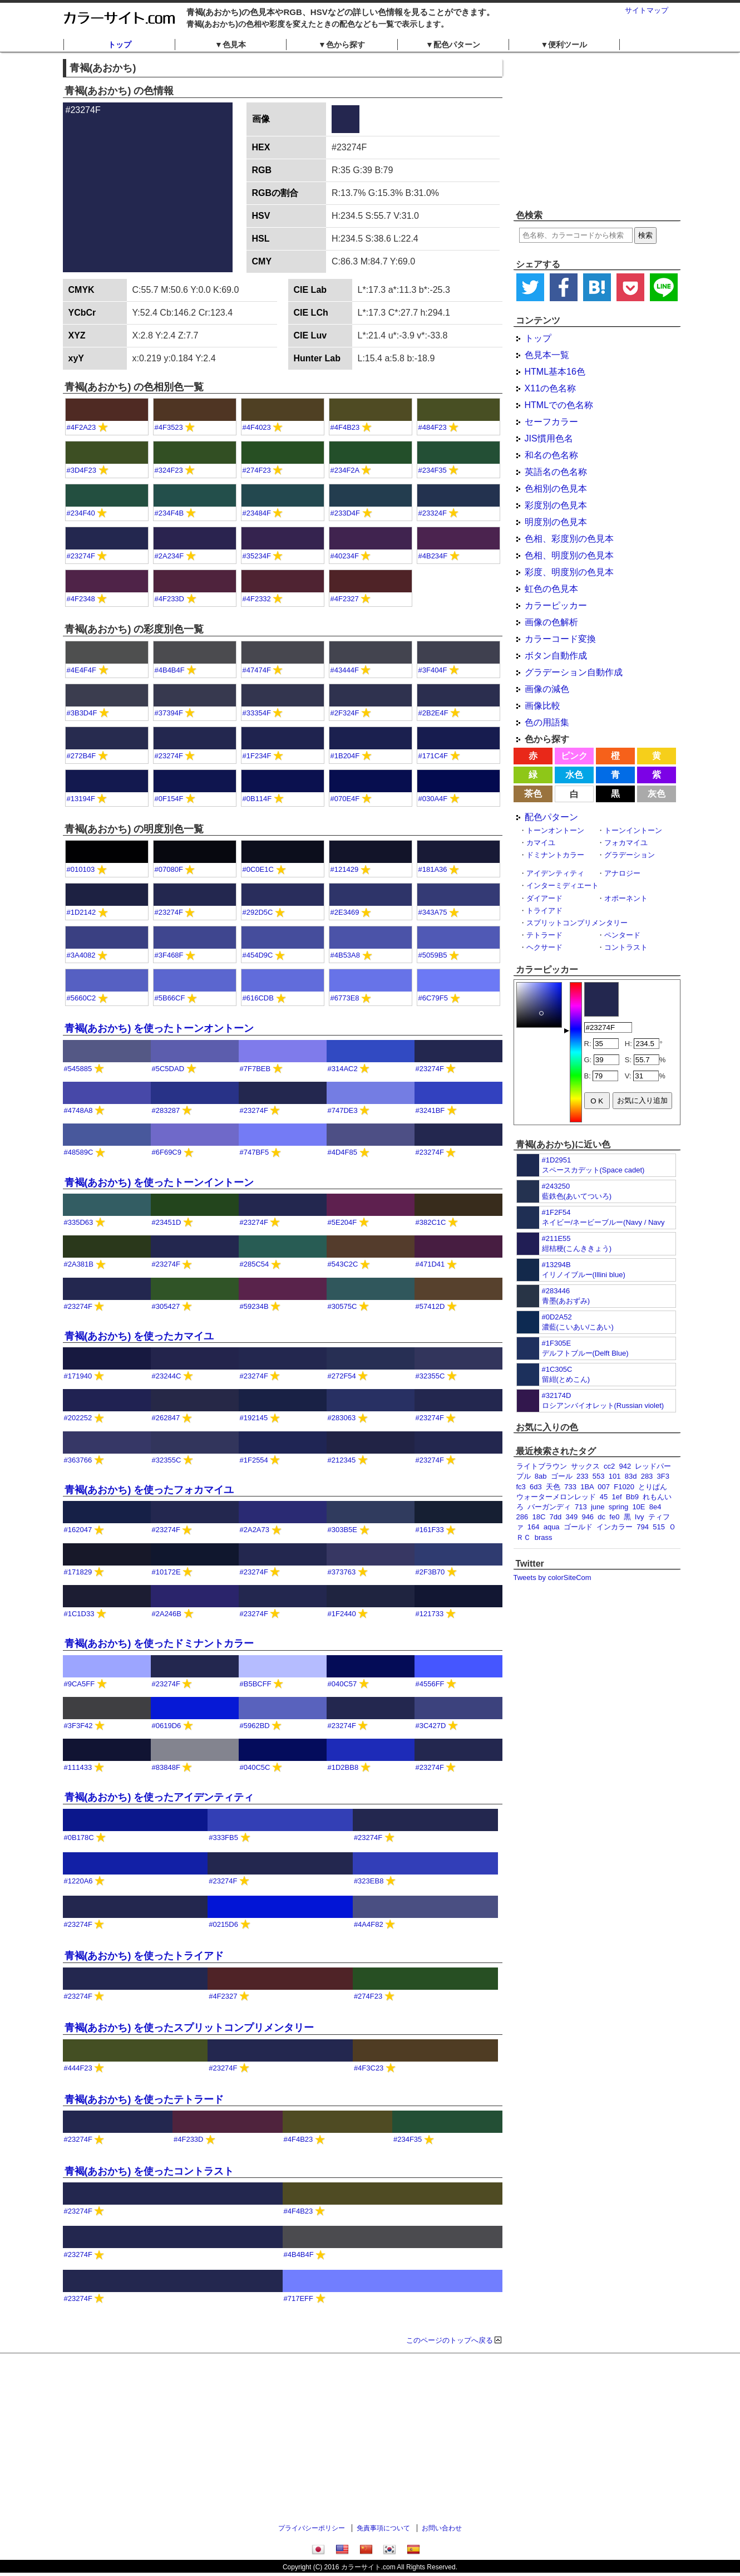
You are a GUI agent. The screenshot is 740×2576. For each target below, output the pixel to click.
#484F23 (432, 427)
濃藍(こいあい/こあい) (578, 1327)
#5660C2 (81, 998)
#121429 (344, 869)
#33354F (257, 713)
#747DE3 (343, 1110)
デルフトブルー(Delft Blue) (585, 1353)
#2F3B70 (430, 1572)
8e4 (655, 1507)
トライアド (544, 910)
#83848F (166, 1767)
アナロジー (622, 873)
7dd (556, 1517)
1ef (616, 1497)
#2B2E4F (433, 713)
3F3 (663, 1476)
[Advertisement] (597, 130)
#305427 (166, 1306)
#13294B (556, 1264)
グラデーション (629, 855)
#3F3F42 (78, 1725)
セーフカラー (551, 421)
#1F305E (556, 1343)
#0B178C (79, 1837)
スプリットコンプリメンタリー (577, 923)
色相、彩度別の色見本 (569, 538)
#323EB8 (369, 1881)
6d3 (536, 1487)
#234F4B (169, 513)
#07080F (169, 869)
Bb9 (632, 1497)
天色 (553, 1487)
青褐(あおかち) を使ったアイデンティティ (159, 1797)
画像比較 (542, 705)
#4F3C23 (368, 2068)
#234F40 (81, 513)
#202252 (78, 1418)
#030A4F (433, 798)
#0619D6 (166, 1725)
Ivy (639, 1517)
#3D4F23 (81, 470)
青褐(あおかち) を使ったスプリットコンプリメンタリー (189, 2027)
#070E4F (345, 798)
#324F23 (169, 470)
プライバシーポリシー (311, 2528)
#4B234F (433, 556)
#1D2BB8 (343, 1767)
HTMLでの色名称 (559, 405)
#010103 (81, 869)
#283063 (342, 1418)
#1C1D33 (79, 1614)
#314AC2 (343, 1068)
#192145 (254, 1418)
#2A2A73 (255, 1529)
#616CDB (258, 998)
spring (618, 1507)
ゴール (562, 1476)
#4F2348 (81, 599)
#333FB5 (223, 1837)
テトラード (544, 935)
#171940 (78, 1376)
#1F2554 (254, 1460)
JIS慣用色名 (549, 438)
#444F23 (78, 2068)
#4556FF (430, 1684)
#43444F (344, 670)
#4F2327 (344, 599)
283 (647, 1476)
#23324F (432, 513)
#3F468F (169, 955)
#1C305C (557, 1369)
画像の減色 (547, 689)
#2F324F (344, 713)
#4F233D (169, 599)
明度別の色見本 (556, 522)
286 (522, 1517)
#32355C (430, 1376)
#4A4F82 (368, 1924)
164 (533, 1527)
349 (571, 1517)
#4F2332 (257, 599)
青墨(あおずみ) (566, 1301)
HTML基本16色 (555, 371)
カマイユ (540, 842)
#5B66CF (170, 998)
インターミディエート (562, 885)
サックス (585, 1466)
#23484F (257, 513)
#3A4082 (81, 955)
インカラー (614, 1527)
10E (638, 1507)
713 (581, 1507)
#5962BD (255, 1725)
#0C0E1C (258, 869)
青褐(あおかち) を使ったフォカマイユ (149, 1489)
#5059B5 (432, 955)
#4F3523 (169, 427)
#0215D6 (223, 1924)
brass (543, 1537)
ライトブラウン (541, 1466)
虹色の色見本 (551, 588)
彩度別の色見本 (556, 505)
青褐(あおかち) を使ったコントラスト (149, 2171)
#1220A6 (78, 1881)
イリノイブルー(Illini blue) (583, 1274)
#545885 (78, 1068)
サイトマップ (646, 10)
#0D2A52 (557, 1317)
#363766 (78, 1460)
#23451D (166, 1222)
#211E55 (556, 1238)
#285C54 (254, 1264)
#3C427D (431, 1725)
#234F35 (432, 470)
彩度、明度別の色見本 (569, 572)
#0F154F (169, 798)
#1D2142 (81, 912)
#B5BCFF (256, 1684)
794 (643, 1527)
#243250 (556, 1186)
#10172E (166, 1572)
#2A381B (79, 1264)
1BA (587, 1487)
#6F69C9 (166, 1152)
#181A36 (432, 869)
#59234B (254, 1306)
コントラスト (626, 947)
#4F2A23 (81, 427)
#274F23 (257, 470)
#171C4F (433, 756)
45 (604, 1497)
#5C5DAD (168, 1068)
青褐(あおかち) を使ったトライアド (144, 1955)
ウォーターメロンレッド (556, 1497)
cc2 (609, 1466)
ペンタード (622, 935)
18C (538, 1517)
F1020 (624, 1487)
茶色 (533, 793)
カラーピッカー (556, 605)
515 (659, 1527)
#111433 (78, 1767)
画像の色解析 (551, 622)
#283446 (556, 1291)
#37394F (169, 713)
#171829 (78, 1572)
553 (599, 1476)
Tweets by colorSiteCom (552, 1577)
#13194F (81, 798)
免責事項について (383, 2528)
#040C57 (342, 1684)
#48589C (78, 1152)
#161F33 (430, 1529)
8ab (541, 1476)
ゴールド (578, 1527)
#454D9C (258, 955)
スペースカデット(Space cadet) (593, 1170)
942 (625, 1466)
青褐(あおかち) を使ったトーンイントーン (159, 1182)
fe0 (614, 1517)
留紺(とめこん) (566, 1379)
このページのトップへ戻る (449, 2340)
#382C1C (431, 1222)
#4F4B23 (345, 427)
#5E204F (342, 1222)
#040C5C (255, 1767)
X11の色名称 (550, 388)
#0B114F (257, 798)
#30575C (342, 1306)
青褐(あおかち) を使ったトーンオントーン (159, 1028)
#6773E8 (344, 998)
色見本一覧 (547, 355)
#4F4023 (257, 427)
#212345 (342, 1460)
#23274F (81, 556)
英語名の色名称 (556, 472)
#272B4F (81, 756)
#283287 (166, 1110)
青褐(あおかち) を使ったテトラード (144, 2099)
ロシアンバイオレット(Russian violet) (603, 1405)
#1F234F (257, 756)
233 (582, 1476)
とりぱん (652, 1487)
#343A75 (432, 912)
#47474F (257, 670)
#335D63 (78, 1222)
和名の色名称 (551, 455)
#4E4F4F (81, 670)
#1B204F (345, 756)
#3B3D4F (82, 713)
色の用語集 (547, 722)
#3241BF (430, 1110)
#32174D (556, 1395)
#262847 (166, 1418)
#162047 (78, 1529)
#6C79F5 (433, 998)
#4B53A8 (345, 955)
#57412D (430, 1306)
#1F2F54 (556, 1212)
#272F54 (342, 1376)
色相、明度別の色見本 (569, 555)
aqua (552, 1527)
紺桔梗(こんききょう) (577, 1248)
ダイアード (544, 898)
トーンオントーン (555, 830)
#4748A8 (78, 1110)
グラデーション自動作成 (574, 672)
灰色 (656, 793)
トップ (119, 44)
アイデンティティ (555, 873)
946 (587, 1517)
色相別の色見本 (556, 488)
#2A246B (167, 1614)
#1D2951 (556, 1160)
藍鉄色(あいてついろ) (577, 1196)
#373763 (342, 1572)
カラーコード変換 (560, 639)
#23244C (166, 1376)
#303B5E (343, 1529)
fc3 (521, 1487)
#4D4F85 (342, 1152)
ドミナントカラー (555, 855)
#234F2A (344, 470)
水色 (574, 774)
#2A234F (169, 556)
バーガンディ (549, 1507)
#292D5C (258, 912)
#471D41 (430, 1264)
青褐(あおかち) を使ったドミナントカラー (159, 1643)
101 (615, 1476)
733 (570, 1487)
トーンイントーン (633, 830)
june (598, 1507)
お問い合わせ (442, 2528)
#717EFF (298, 2298)
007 (604, 1487)
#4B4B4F (170, 670)
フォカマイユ (626, 842)
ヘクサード (544, 947)
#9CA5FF (79, 1684)
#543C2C (343, 1264)
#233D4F (345, 513)
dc (601, 1517)
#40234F (344, 556)
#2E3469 (344, 912)
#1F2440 (342, 1614)
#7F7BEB (255, 1068)
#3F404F (432, 670)
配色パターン (551, 817)
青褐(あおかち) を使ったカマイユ (139, 1336)
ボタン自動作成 (556, 655)
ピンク (574, 755)
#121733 (430, 1614)
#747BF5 (254, 1152)
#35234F (257, 556)
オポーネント (626, 898)
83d (631, 1476)
